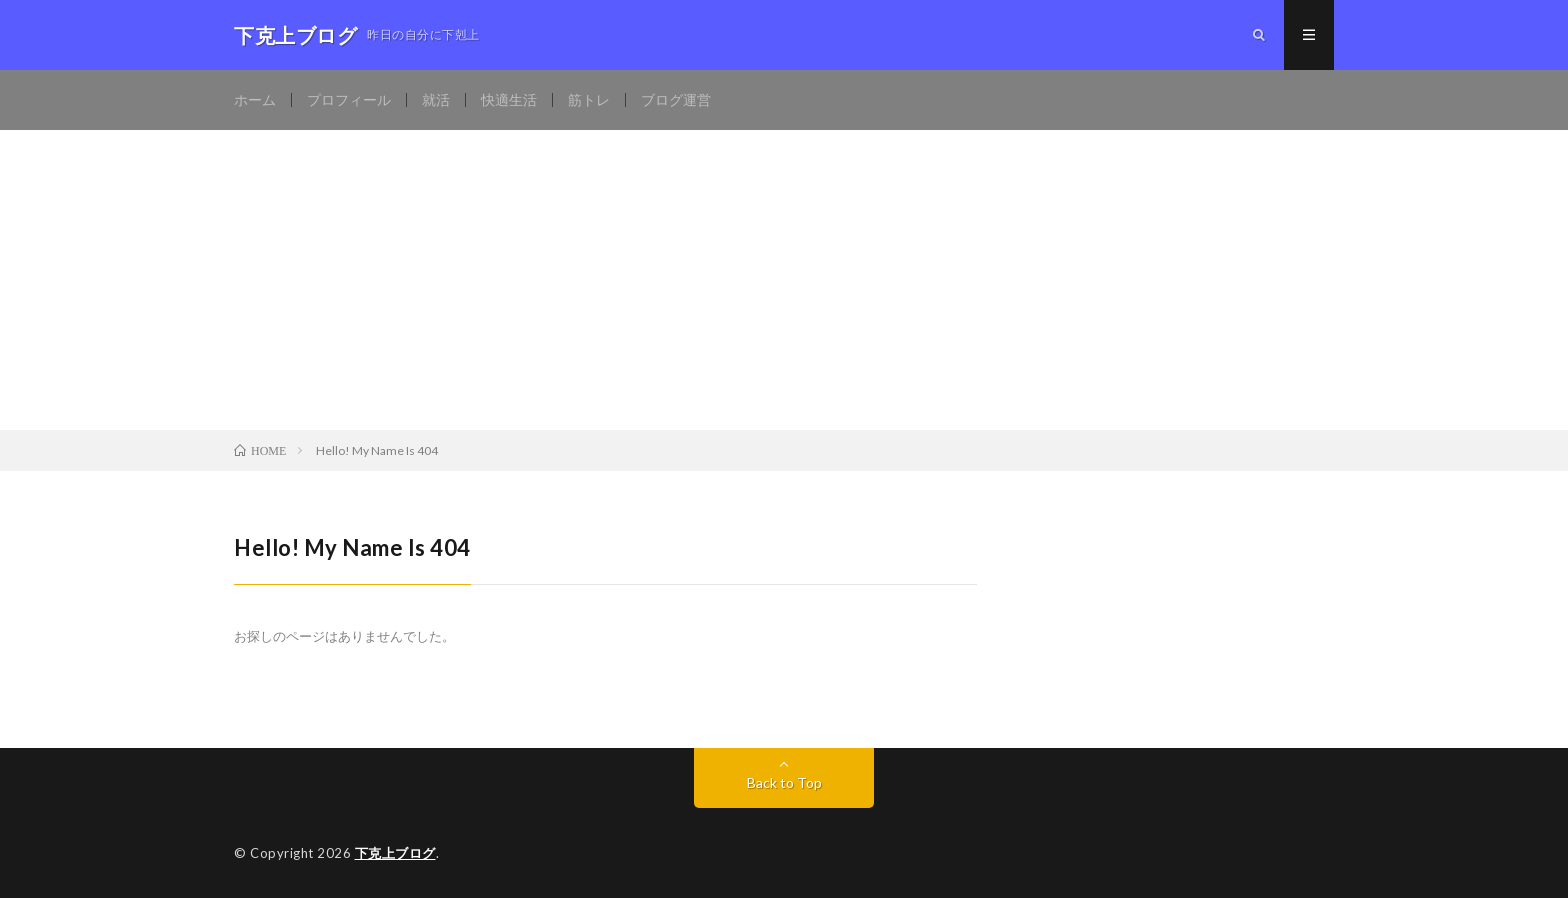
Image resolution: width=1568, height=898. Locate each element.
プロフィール (349, 99)
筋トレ (589, 99)
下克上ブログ (395, 853)
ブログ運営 (676, 99)
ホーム (255, 99)
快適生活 (509, 99)
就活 (436, 99)
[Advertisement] (784, 280)
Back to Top (784, 782)
